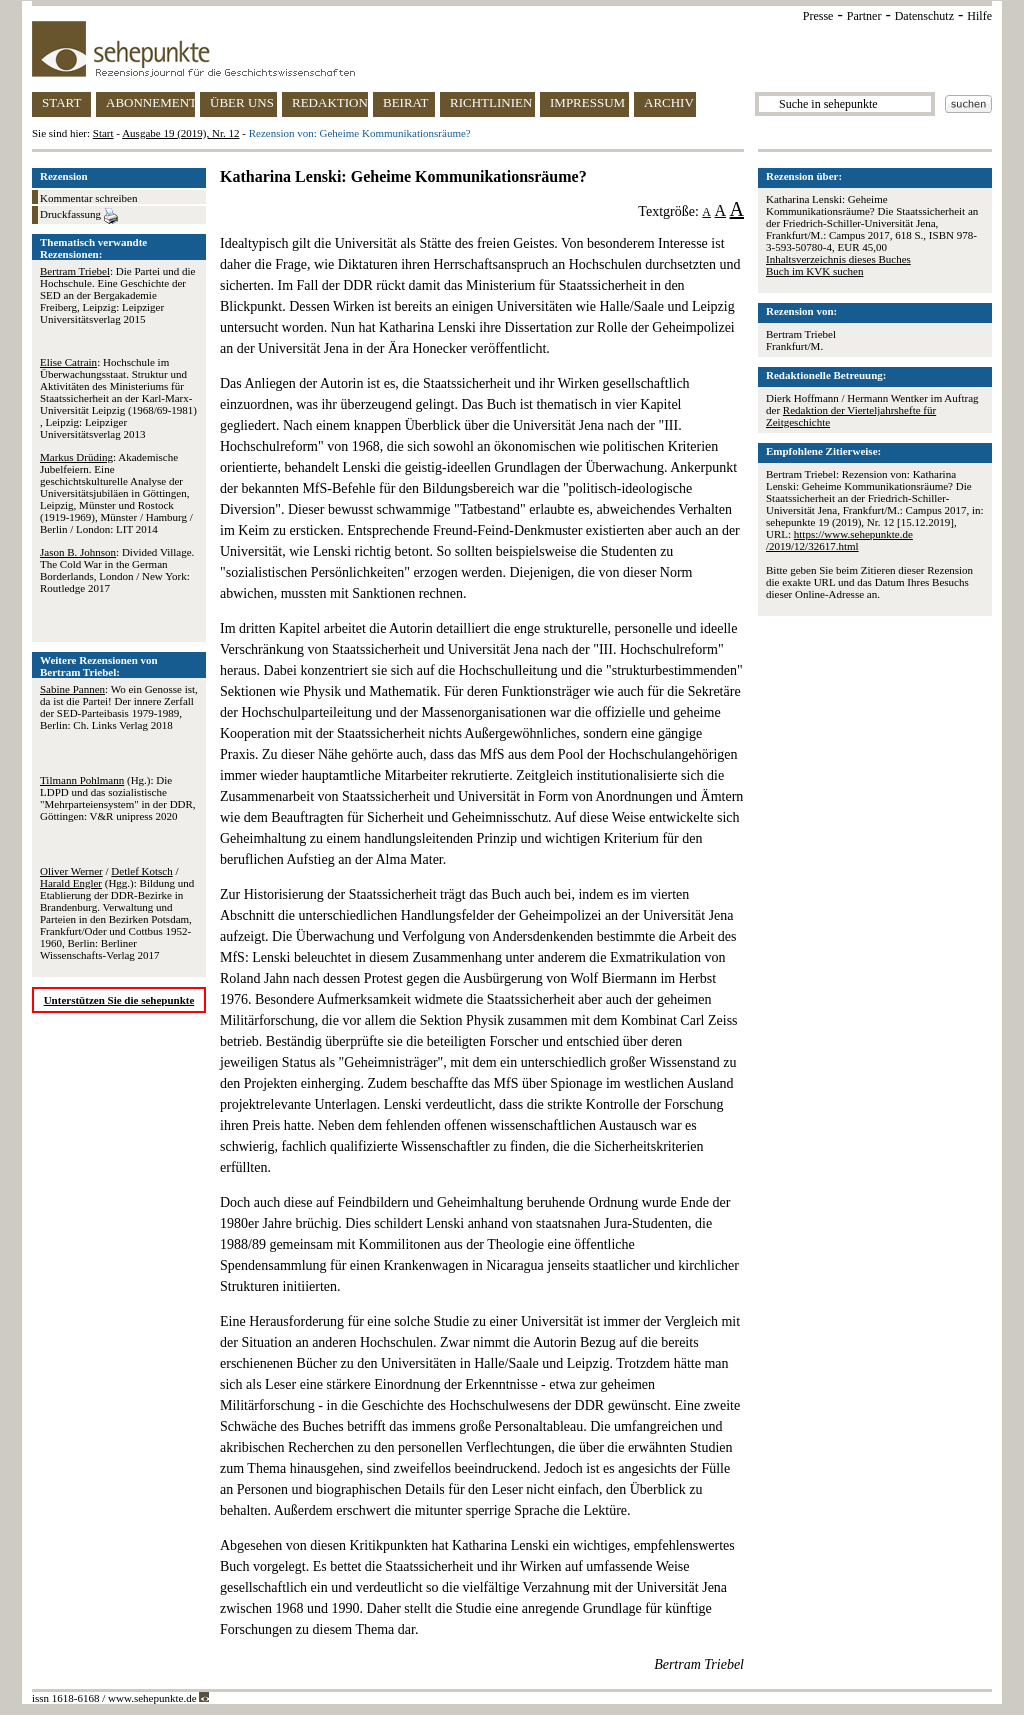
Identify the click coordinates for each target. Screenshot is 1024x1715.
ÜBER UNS (242, 102)
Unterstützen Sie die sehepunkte (119, 1000)
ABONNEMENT (150, 102)
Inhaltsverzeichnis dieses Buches (838, 259)
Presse (818, 16)
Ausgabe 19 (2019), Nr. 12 (180, 133)
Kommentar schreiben (88, 198)
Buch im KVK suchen (814, 271)
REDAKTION (330, 102)
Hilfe (979, 16)
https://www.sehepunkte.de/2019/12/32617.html (839, 540)
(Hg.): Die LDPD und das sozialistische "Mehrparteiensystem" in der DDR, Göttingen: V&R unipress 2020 (118, 798)
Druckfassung (79, 216)
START (61, 102)
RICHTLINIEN (491, 102)
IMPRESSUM (587, 102)
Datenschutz (924, 16)
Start (103, 133)
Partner (864, 16)
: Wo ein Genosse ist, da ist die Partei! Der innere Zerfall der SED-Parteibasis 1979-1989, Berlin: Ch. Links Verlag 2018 (119, 707)
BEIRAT (406, 102)
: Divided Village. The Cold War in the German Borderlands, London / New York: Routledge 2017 (117, 570)
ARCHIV (669, 102)
